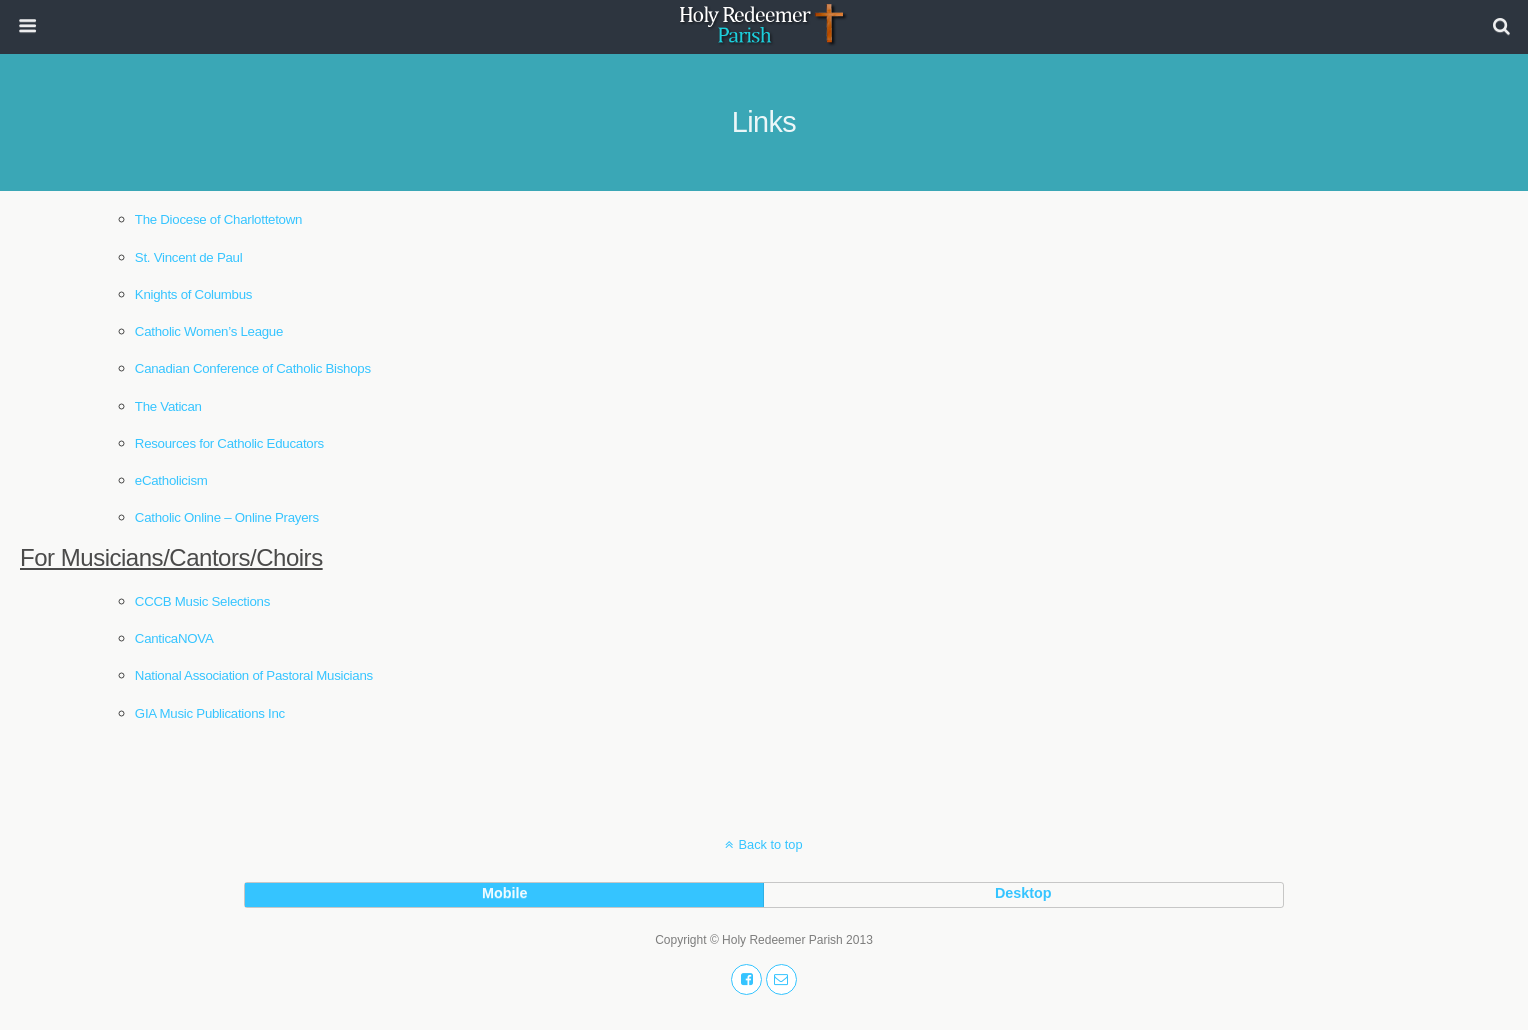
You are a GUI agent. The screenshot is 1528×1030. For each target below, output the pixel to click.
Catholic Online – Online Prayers (227, 517)
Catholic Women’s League (209, 331)
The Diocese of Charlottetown (218, 219)
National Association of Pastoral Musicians (254, 675)
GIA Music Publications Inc (210, 713)
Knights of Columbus (193, 294)
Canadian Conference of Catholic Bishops (253, 368)
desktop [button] (1023, 893)
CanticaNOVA (174, 638)
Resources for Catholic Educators (231, 443)
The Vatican (168, 406)
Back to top (770, 844)
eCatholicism (171, 480)
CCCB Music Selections (202, 601)
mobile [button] (505, 893)
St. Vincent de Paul (189, 257)
